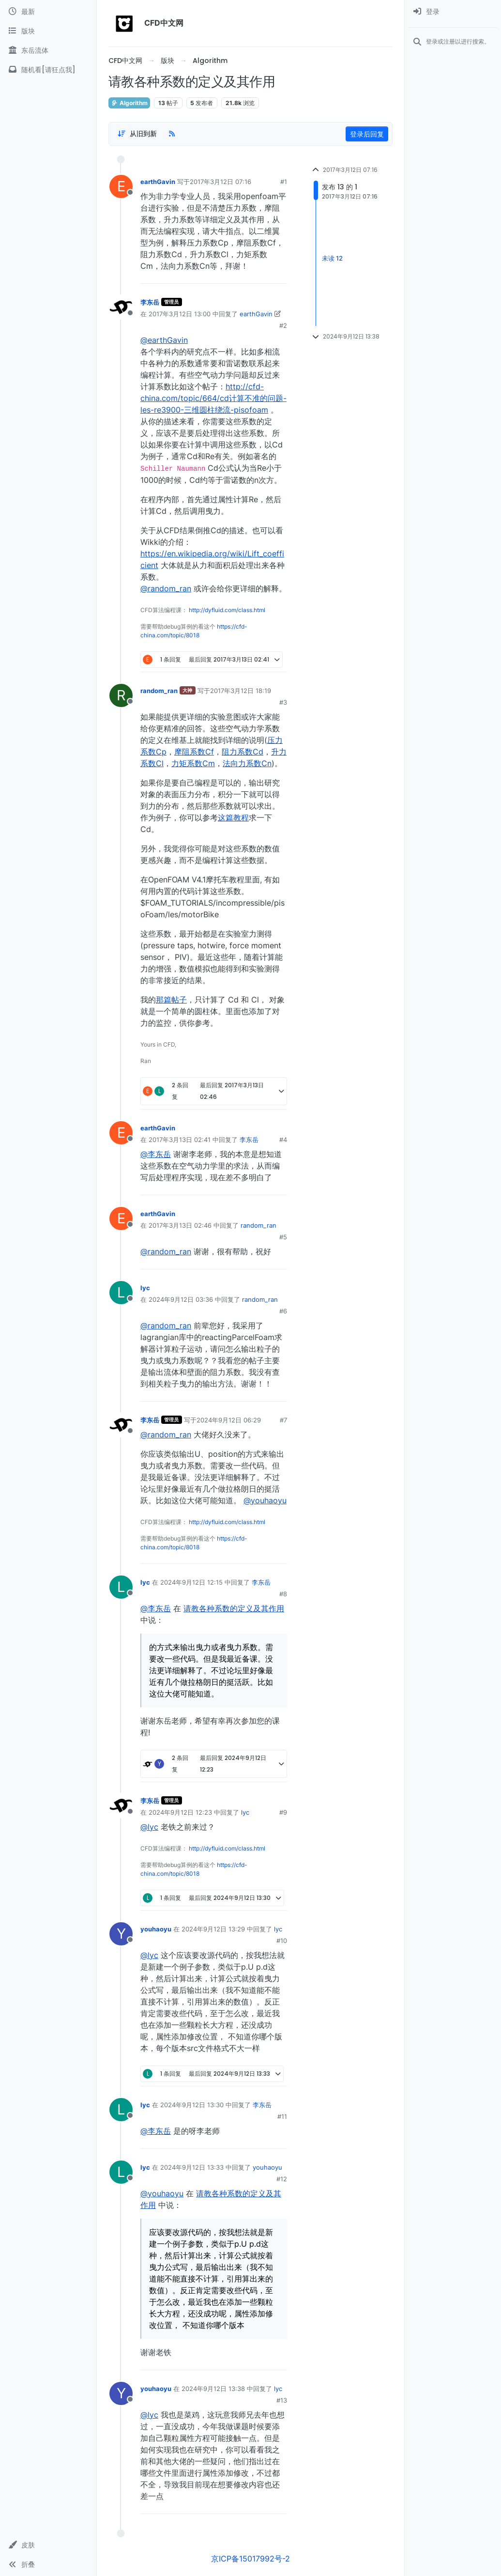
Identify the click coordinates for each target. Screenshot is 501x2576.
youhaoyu (155, 1929)
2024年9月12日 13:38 (213, 2388)
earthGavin (157, 181)
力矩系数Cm (193, 763)
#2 (283, 325)
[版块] (48, 31)
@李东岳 (155, 1154)
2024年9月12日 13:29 (213, 1929)
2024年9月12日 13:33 (192, 2167)
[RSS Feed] (172, 133)
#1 (283, 181)
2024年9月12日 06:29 (229, 1420)
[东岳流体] (48, 50)
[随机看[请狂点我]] (48, 69)
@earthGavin (164, 340)
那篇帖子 (171, 999)
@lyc (149, 1827)
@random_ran (165, 588)
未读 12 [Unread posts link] (332, 258)
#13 (281, 2400)
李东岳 (149, 302)
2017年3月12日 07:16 (220, 181)
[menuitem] (453, 11)
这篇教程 (233, 817)
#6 (283, 1311)
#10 (281, 1940)
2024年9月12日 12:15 (191, 1582)
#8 (283, 1594)
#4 (283, 1139)
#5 (283, 1237)
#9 (283, 1812)
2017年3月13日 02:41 (180, 1139)
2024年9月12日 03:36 (181, 1299)
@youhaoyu (265, 1500)
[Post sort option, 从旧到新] (137, 133)
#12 (281, 2179)
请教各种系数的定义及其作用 (233, 1608)
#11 (282, 2116)
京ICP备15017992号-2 (250, 2558)
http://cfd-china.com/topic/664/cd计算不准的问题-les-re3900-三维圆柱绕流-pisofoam (213, 398)
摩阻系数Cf (194, 751)
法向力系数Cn (247, 763)
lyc (145, 1288)
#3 (283, 702)
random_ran (159, 690)
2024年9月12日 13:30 (192, 2105)
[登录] (453, 11)
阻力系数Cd (242, 751)
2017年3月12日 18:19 (240, 690)
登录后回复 (367, 134)
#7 (283, 1420)
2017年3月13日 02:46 (180, 1225)
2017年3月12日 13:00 (180, 314)
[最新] (48, 11)
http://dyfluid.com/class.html (227, 610)
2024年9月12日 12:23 (180, 1812)
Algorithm (129, 103)
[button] (48, 2545)
